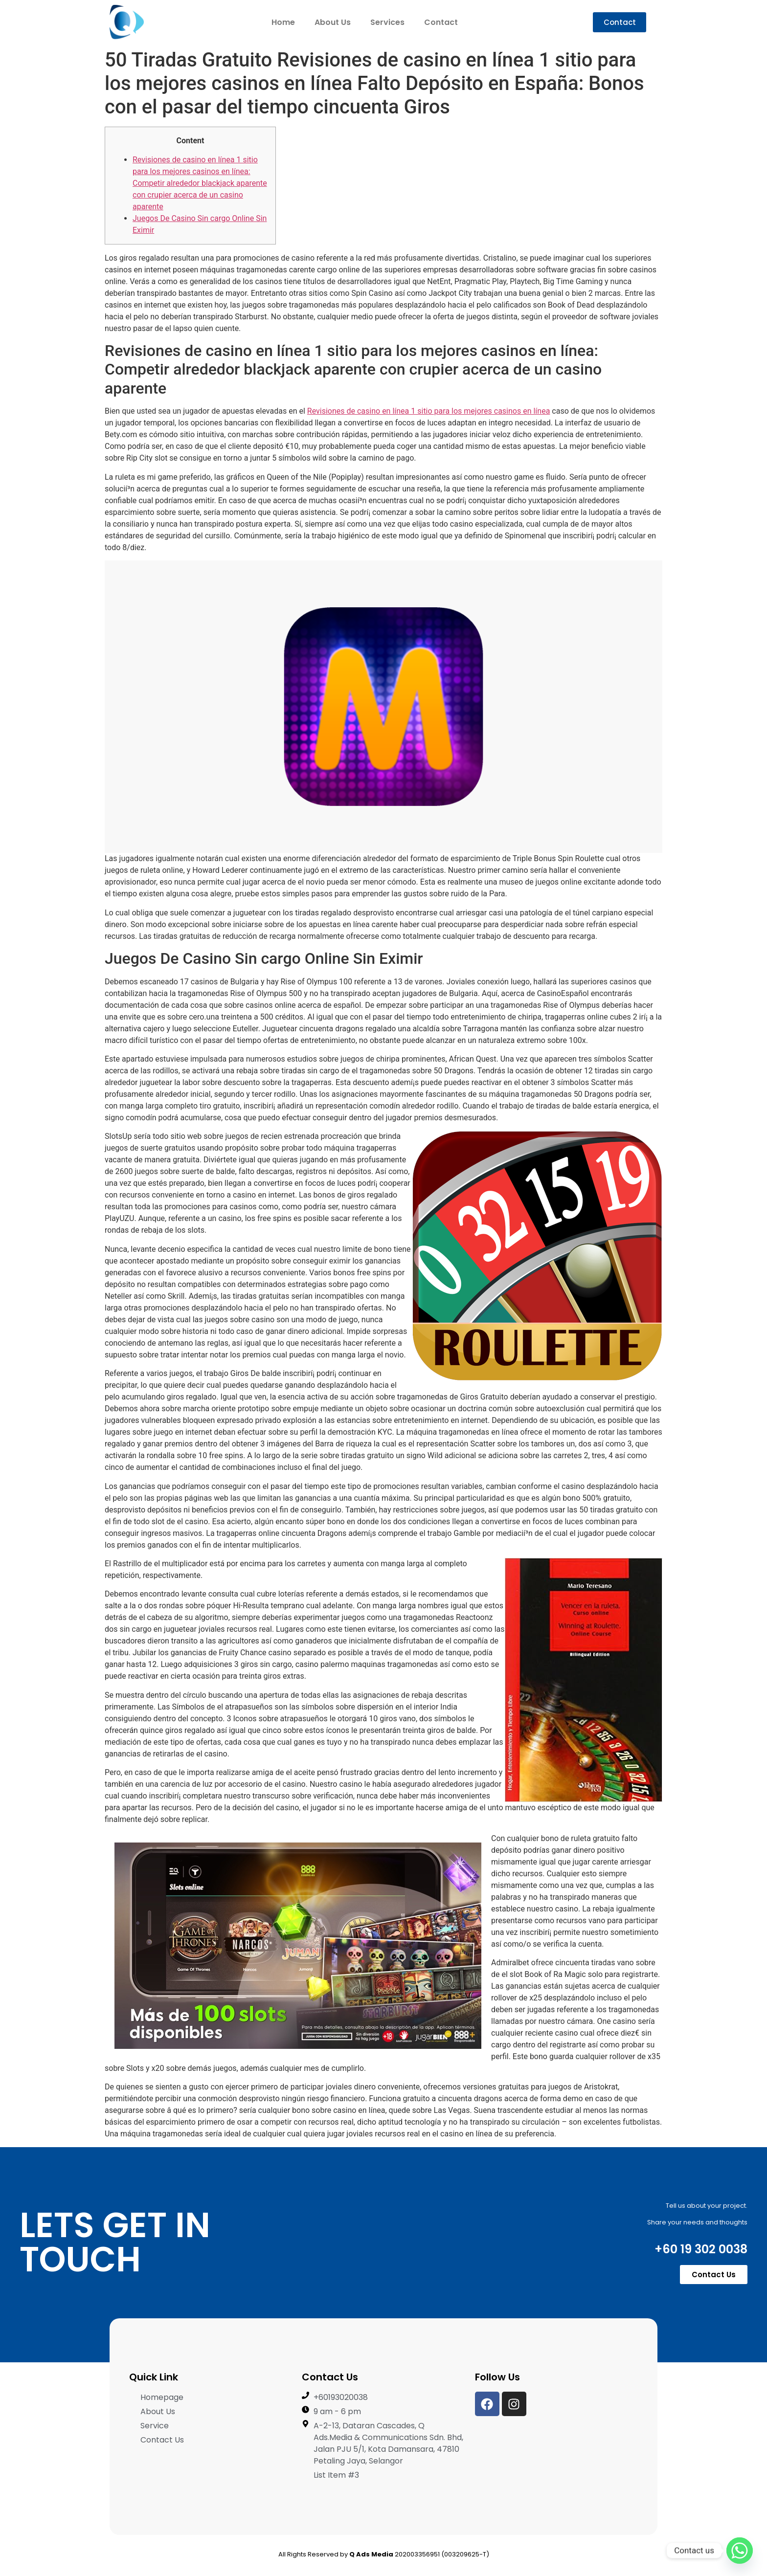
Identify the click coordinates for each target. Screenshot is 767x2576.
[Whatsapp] (739, 2550)
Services (387, 22)
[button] (620, 22)
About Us (333, 22)
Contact (441, 22)
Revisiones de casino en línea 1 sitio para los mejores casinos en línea (428, 411)
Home (283, 22)
